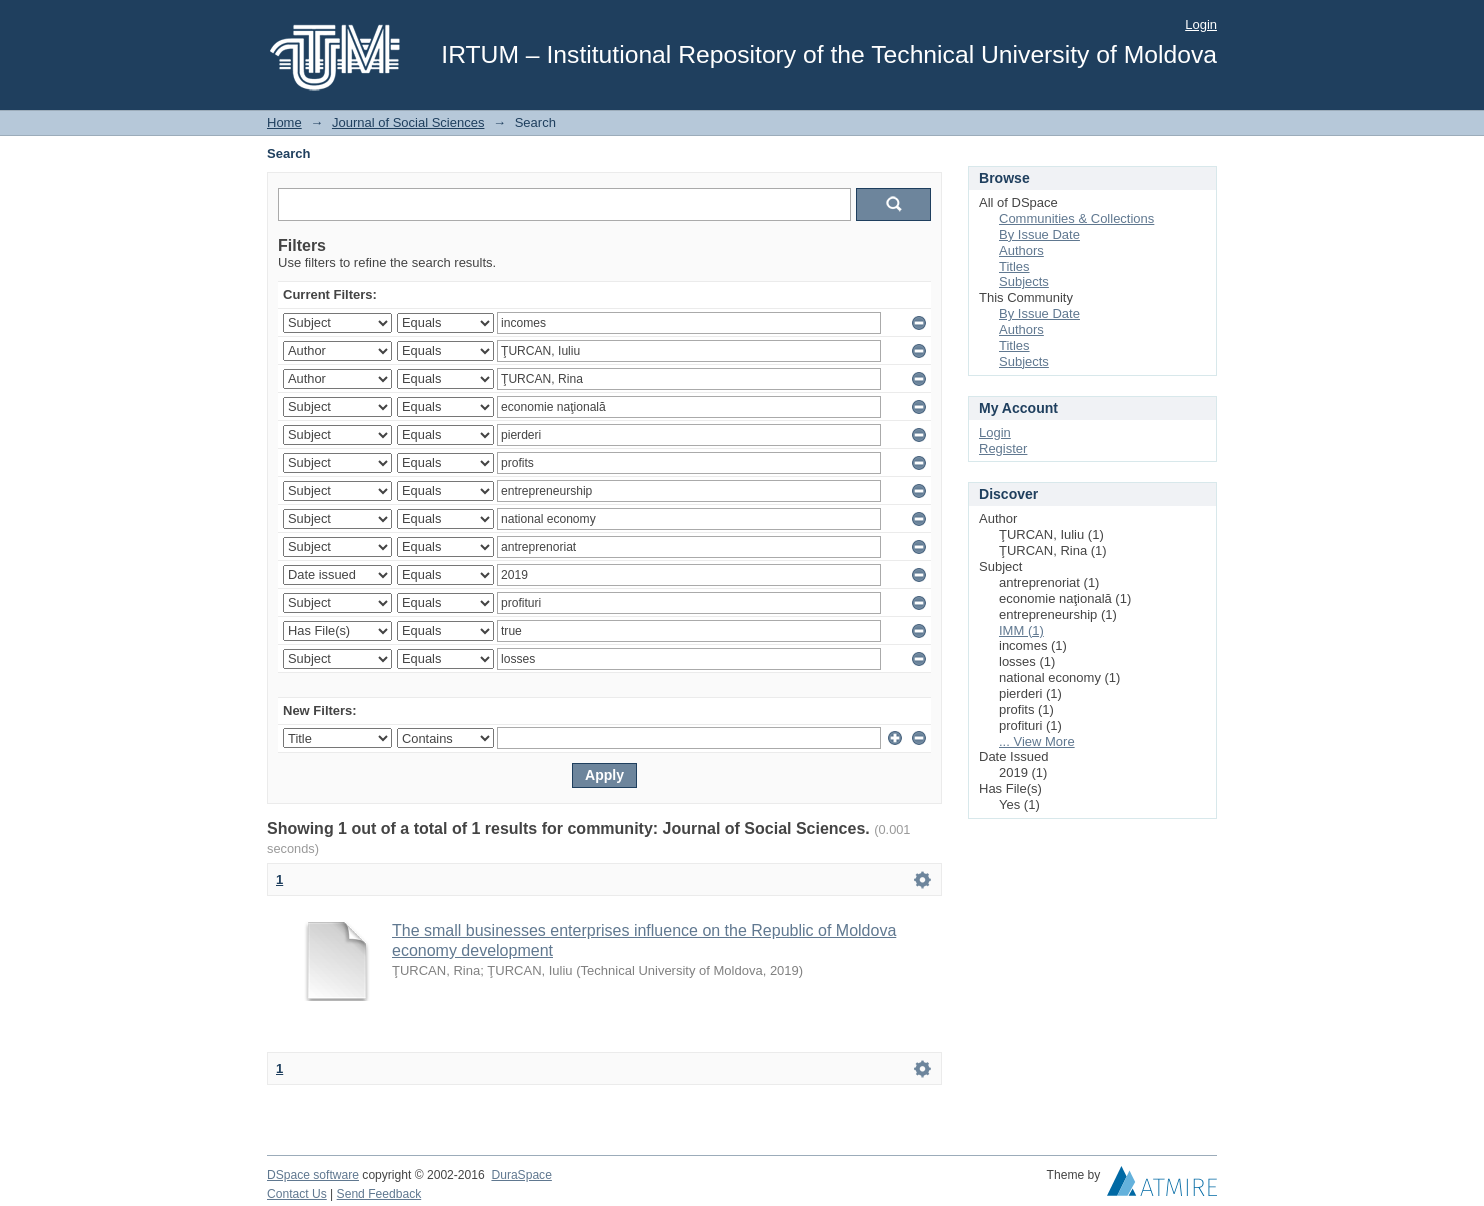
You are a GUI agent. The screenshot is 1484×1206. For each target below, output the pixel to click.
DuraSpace (521, 1175)
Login (1201, 24)
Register (1003, 448)
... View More (1037, 741)
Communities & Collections (1076, 218)
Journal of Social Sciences (408, 122)
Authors (1021, 250)
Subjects (1024, 281)
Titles (1014, 266)
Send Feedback (379, 1194)
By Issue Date (1039, 234)
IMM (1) (1021, 630)
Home (284, 122)
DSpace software (313, 1175)
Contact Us (297, 1194)
